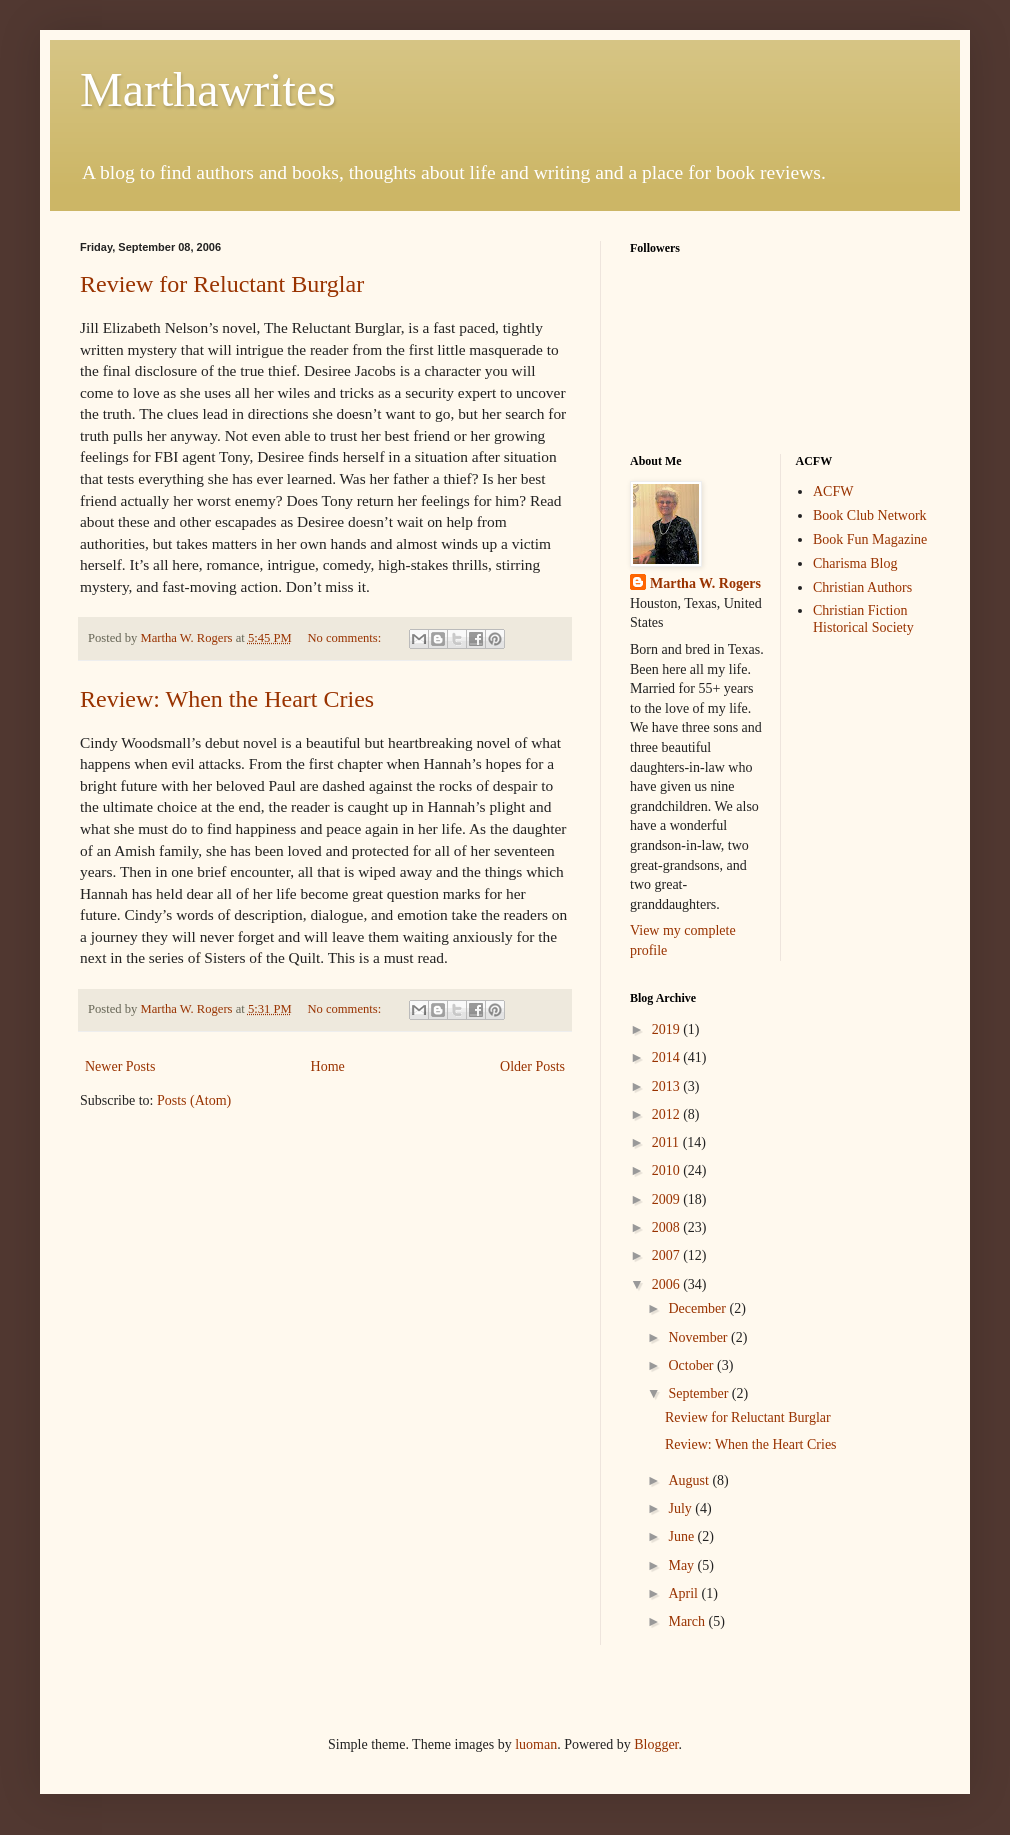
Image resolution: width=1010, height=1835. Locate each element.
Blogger (656, 1744)
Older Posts (532, 1066)
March (688, 1621)
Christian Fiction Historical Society (863, 619)
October (692, 1365)
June (682, 1536)
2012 (668, 1114)
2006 (668, 1284)
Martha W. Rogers (705, 583)
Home (328, 1066)
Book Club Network (870, 515)
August (690, 1480)
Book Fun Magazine (870, 539)
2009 (668, 1199)
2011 (667, 1142)
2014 (668, 1057)
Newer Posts (120, 1066)
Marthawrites (208, 89)
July (681, 1508)
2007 (668, 1255)
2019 (668, 1029)
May (682, 1565)
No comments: (345, 638)
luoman (536, 1744)
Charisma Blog (855, 563)
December (698, 1308)
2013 (668, 1086)
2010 (668, 1170)
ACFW (833, 491)
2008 (668, 1227)
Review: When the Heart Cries (227, 699)
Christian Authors (862, 587)
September (699, 1393)
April (684, 1593)
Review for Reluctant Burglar (222, 284)
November (699, 1337)
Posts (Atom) (194, 1100)
